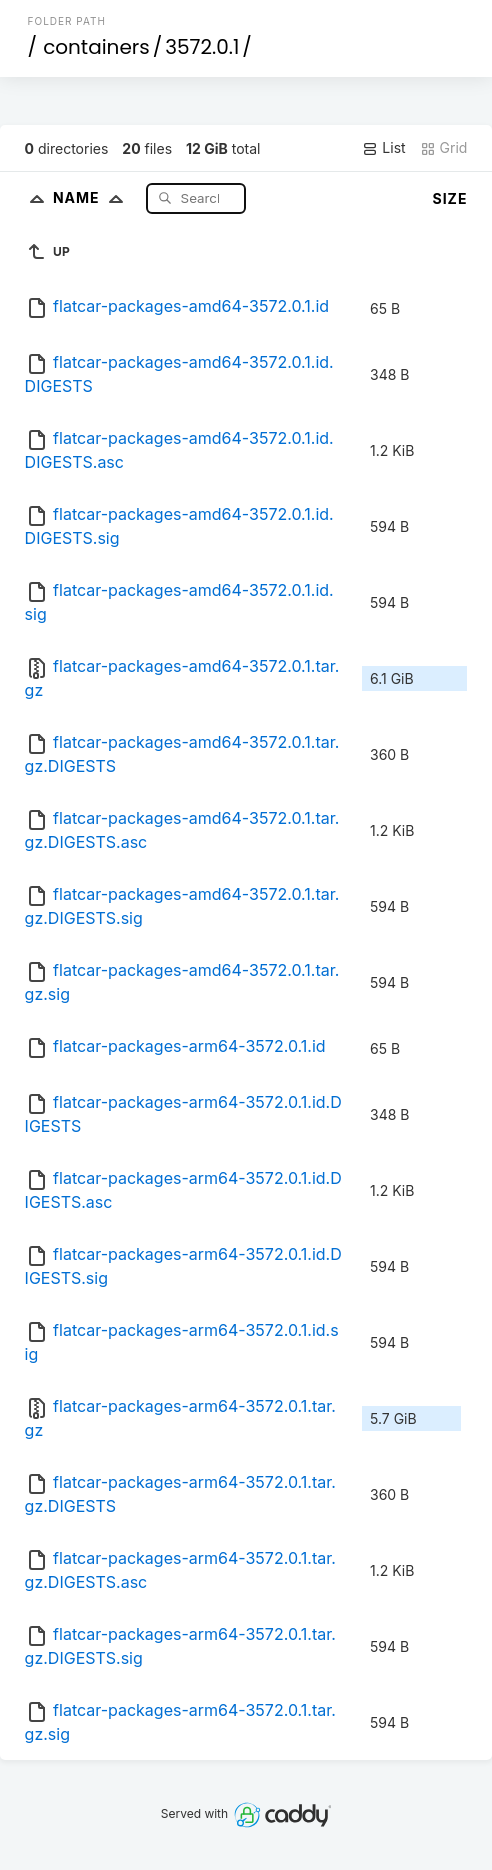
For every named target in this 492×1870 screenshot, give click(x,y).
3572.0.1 (202, 47)
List (383, 148)
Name (92, 197)
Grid (444, 148)
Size (450, 198)
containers (96, 47)
